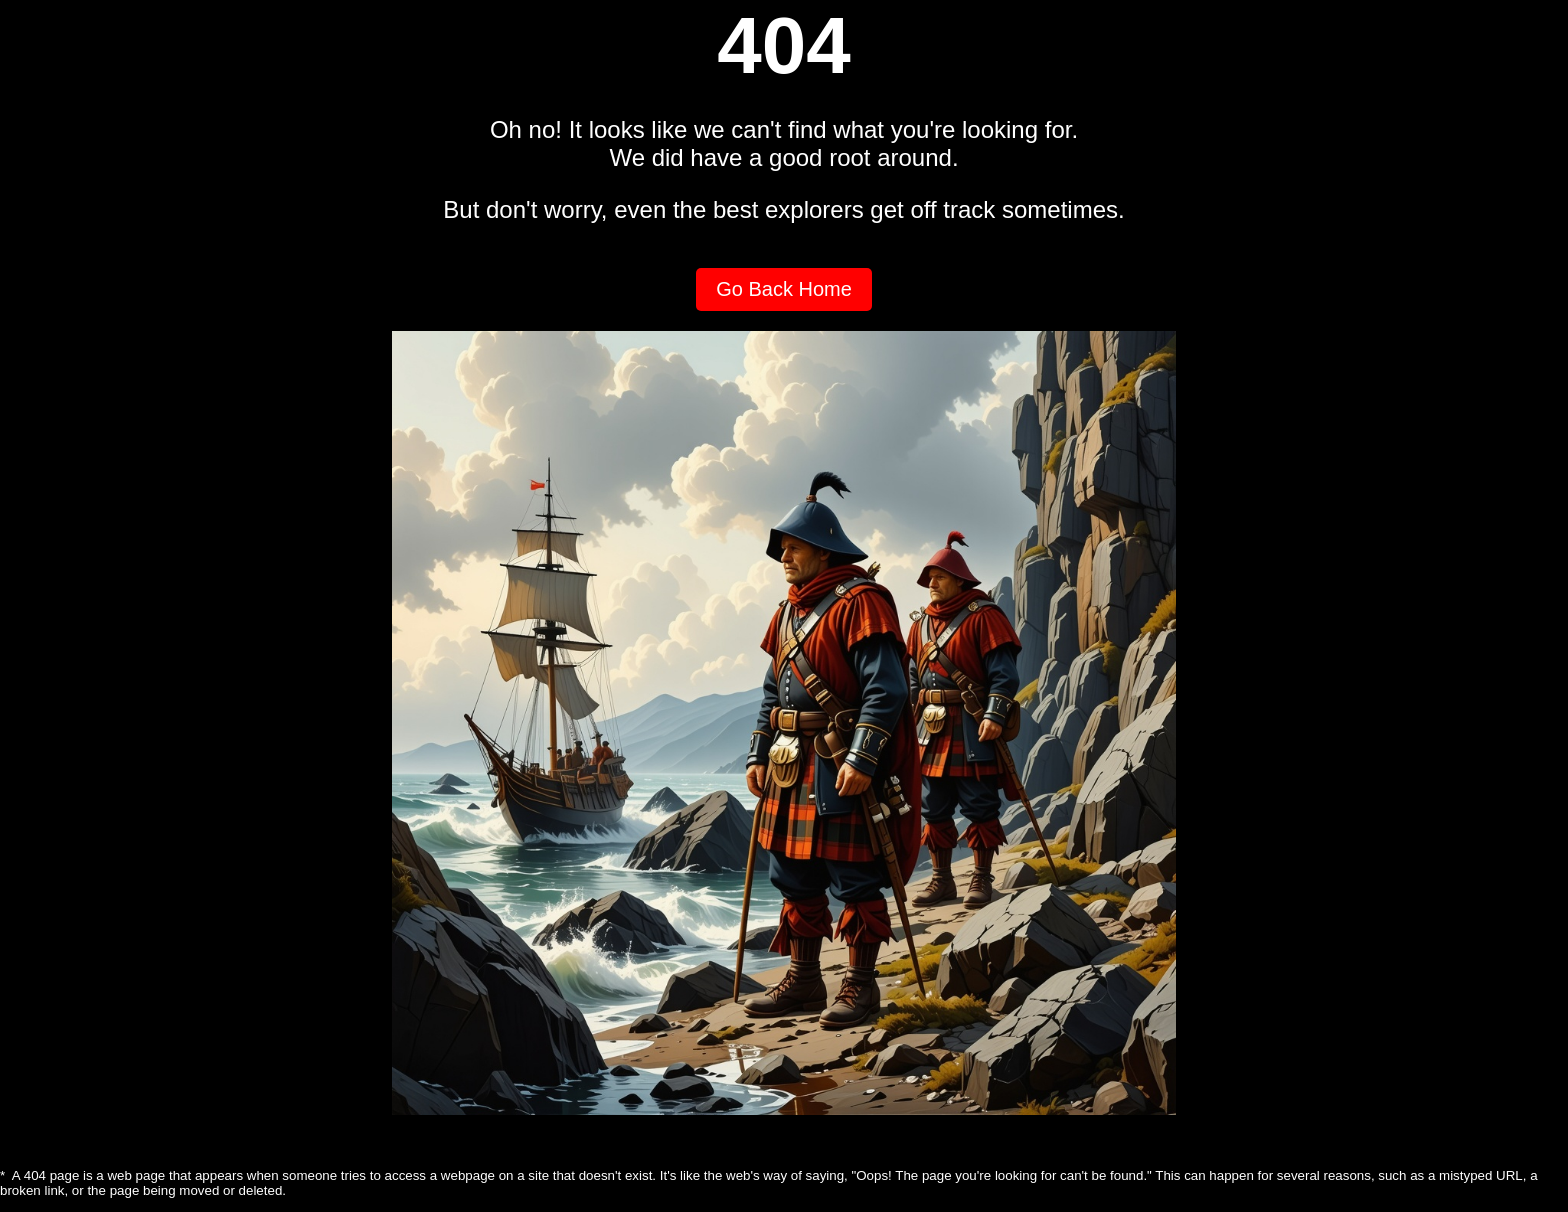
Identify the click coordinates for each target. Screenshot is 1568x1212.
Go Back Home (784, 289)
